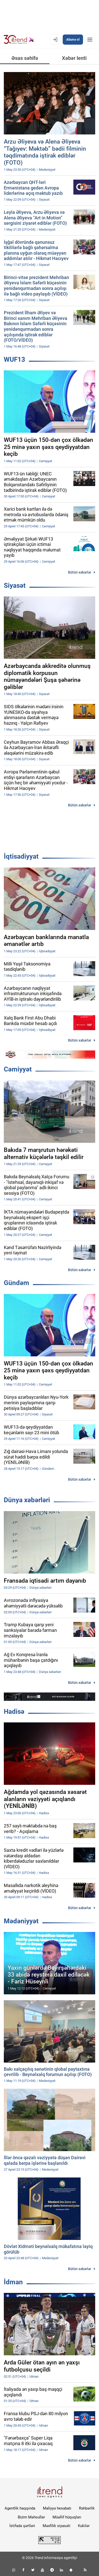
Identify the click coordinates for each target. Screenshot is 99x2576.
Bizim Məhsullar (31, 2517)
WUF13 (14, 359)
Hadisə (14, 1711)
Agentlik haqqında (20, 2508)
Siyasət (15, 585)
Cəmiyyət (18, 1069)
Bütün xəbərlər (79, 572)
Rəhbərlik (87, 2508)
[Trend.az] (19, 39)
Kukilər (84, 2525)
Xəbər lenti (74, 58)
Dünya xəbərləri (27, 1500)
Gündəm (16, 1283)
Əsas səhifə (24, 58)
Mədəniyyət (21, 1921)
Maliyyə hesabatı (57, 2508)
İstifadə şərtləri (22, 2525)
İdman (13, 2282)
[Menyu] (90, 39)
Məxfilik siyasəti (56, 2525)
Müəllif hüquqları (67, 2517)
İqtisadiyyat (21, 856)
